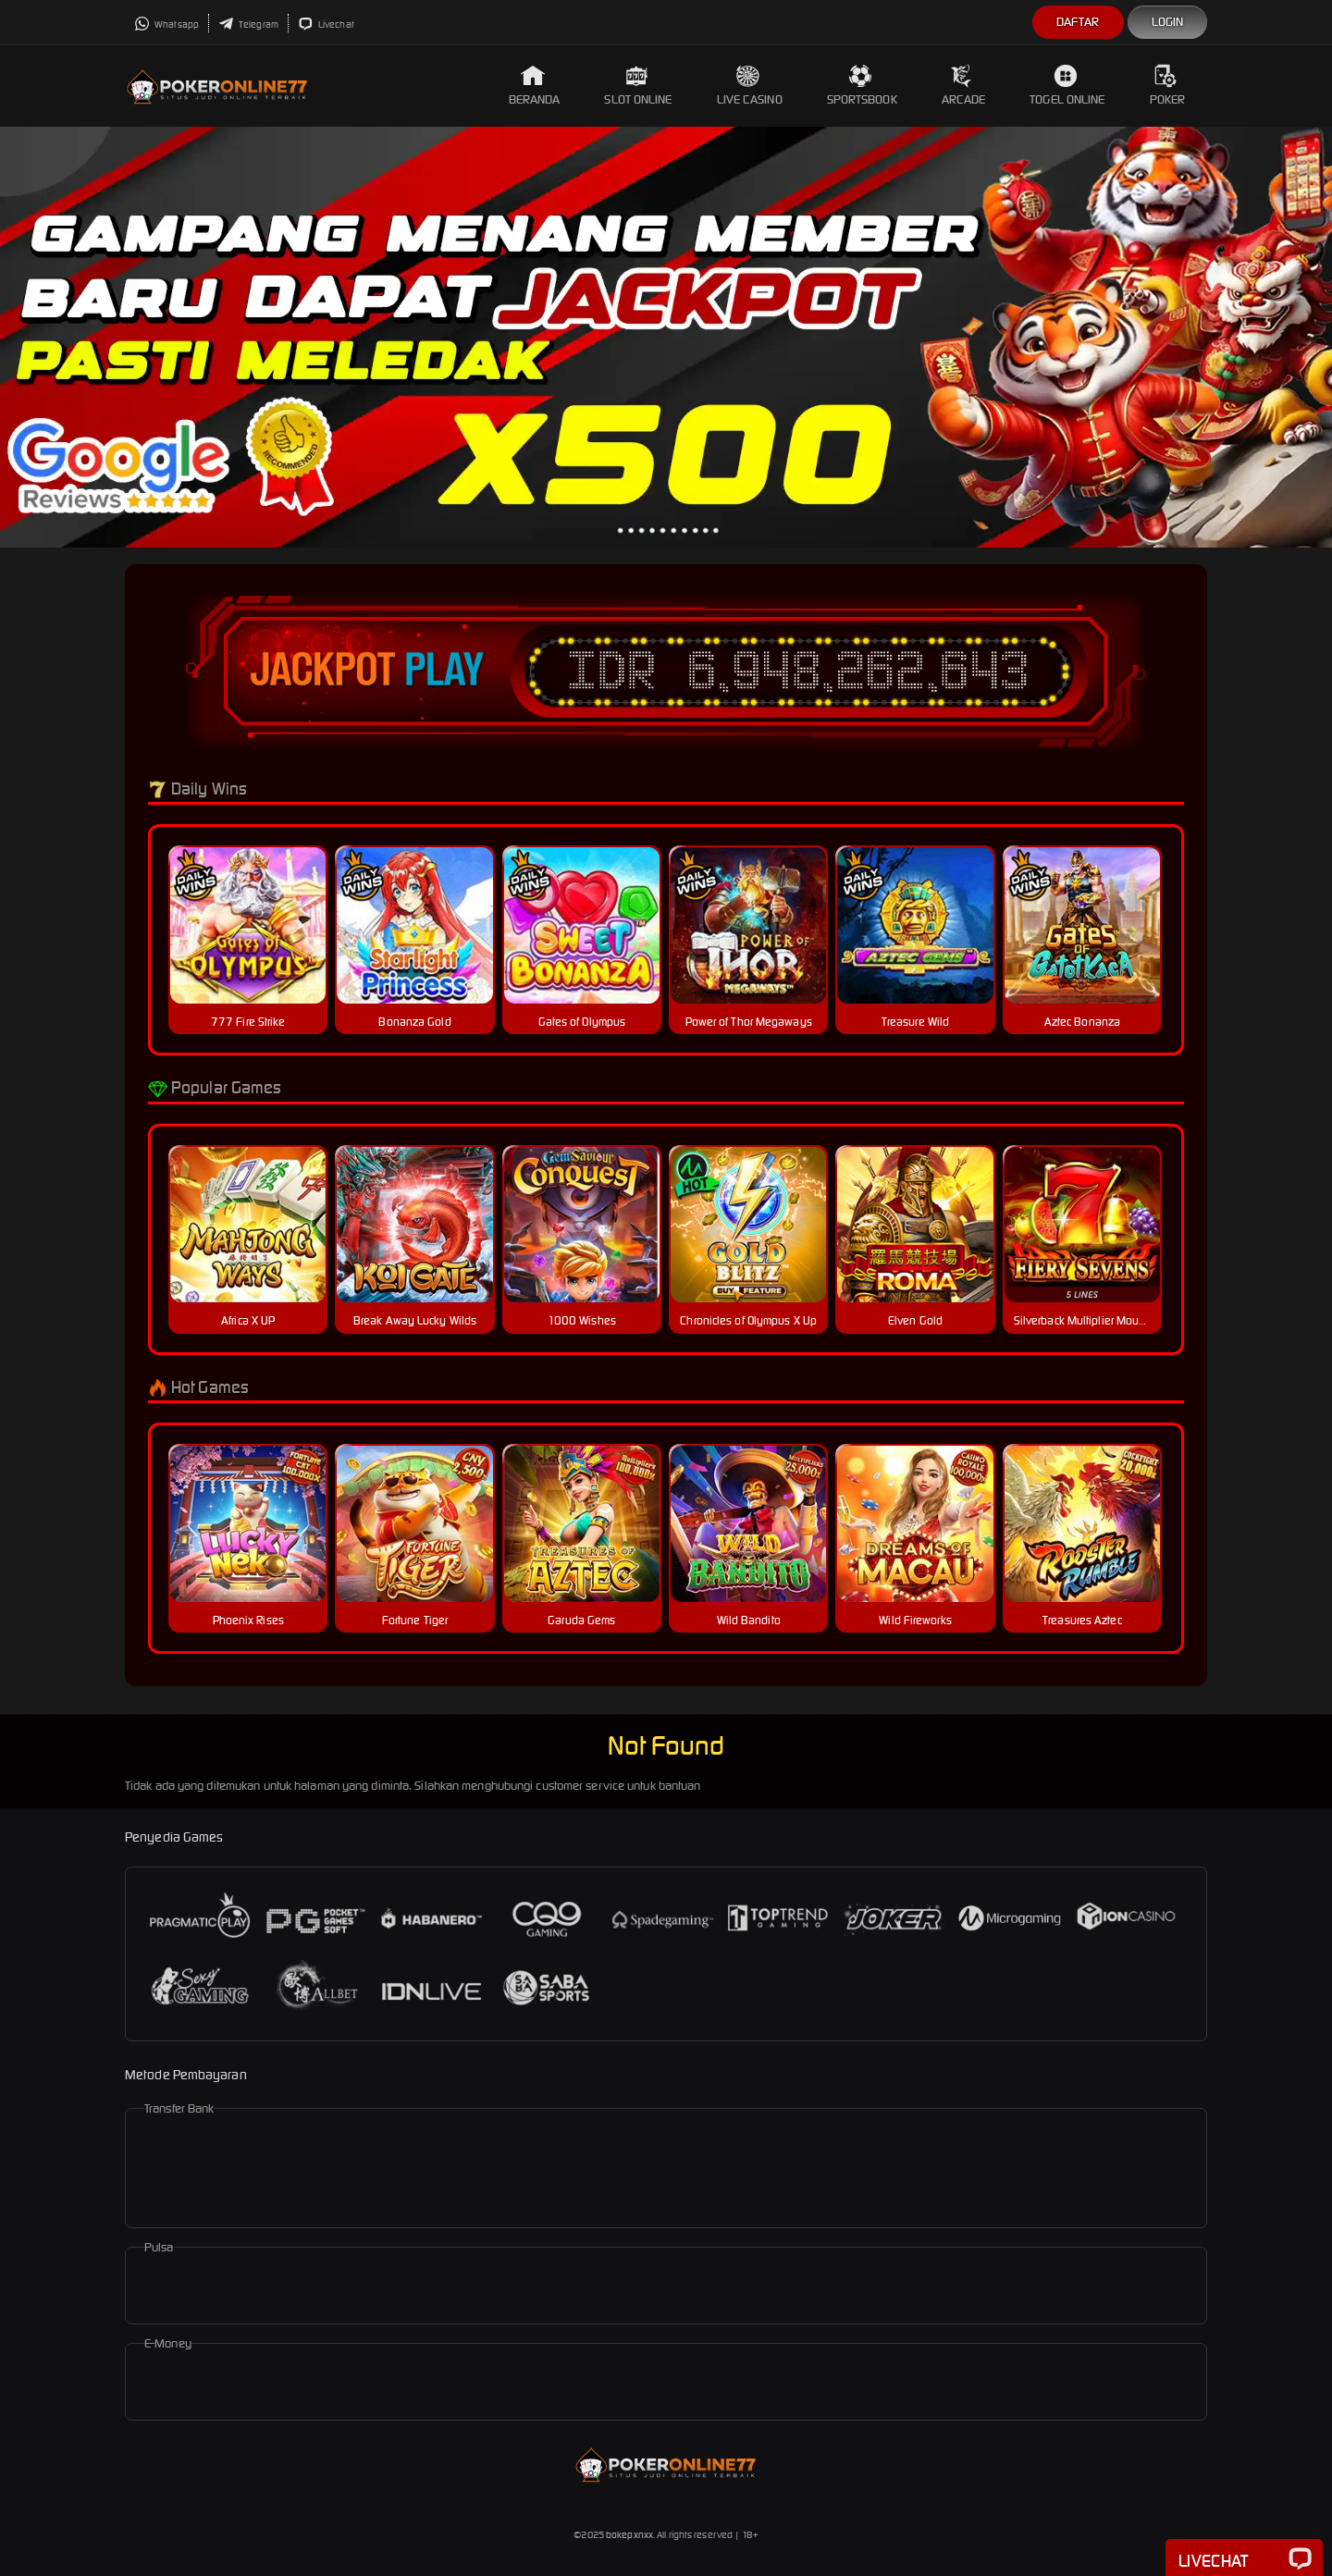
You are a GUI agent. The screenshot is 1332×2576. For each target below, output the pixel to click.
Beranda (535, 85)
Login (1168, 22)
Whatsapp (166, 24)
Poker (1168, 85)
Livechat (326, 24)
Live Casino (750, 85)
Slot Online (638, 85)
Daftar (1078, 22)
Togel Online (1067, 85)
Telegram (248, 24)
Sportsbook (862, 85)
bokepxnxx (629, 2535)
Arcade (964, 85)
